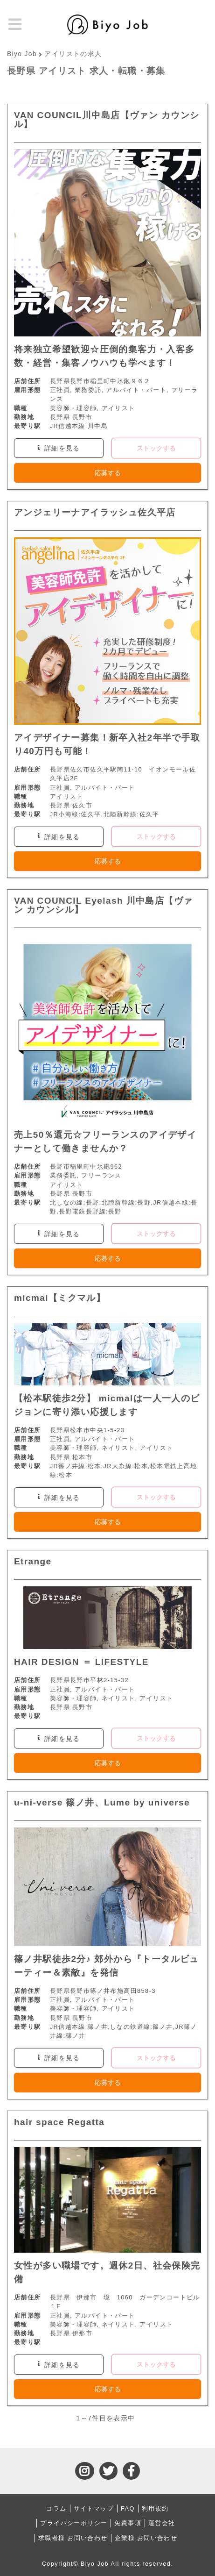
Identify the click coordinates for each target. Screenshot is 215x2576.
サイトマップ (94, 2508)
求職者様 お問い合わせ (73, 2537)
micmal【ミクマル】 (59, 1298)
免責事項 (127, 2522)
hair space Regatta (59, 2122)
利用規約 (155, 2508)
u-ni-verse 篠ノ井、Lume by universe (102, 1802)
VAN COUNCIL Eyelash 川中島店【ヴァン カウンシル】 (103, 905)
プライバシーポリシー (73, 2522)
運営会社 (161, 2522)
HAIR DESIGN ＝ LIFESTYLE (81, 1662)
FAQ (128, 2508)
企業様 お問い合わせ (146, 2537)
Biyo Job (22, 53)
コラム (56, 2508)
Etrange (33, 1561)
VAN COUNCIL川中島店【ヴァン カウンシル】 (106, 119)
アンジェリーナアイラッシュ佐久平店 (95, 512)
